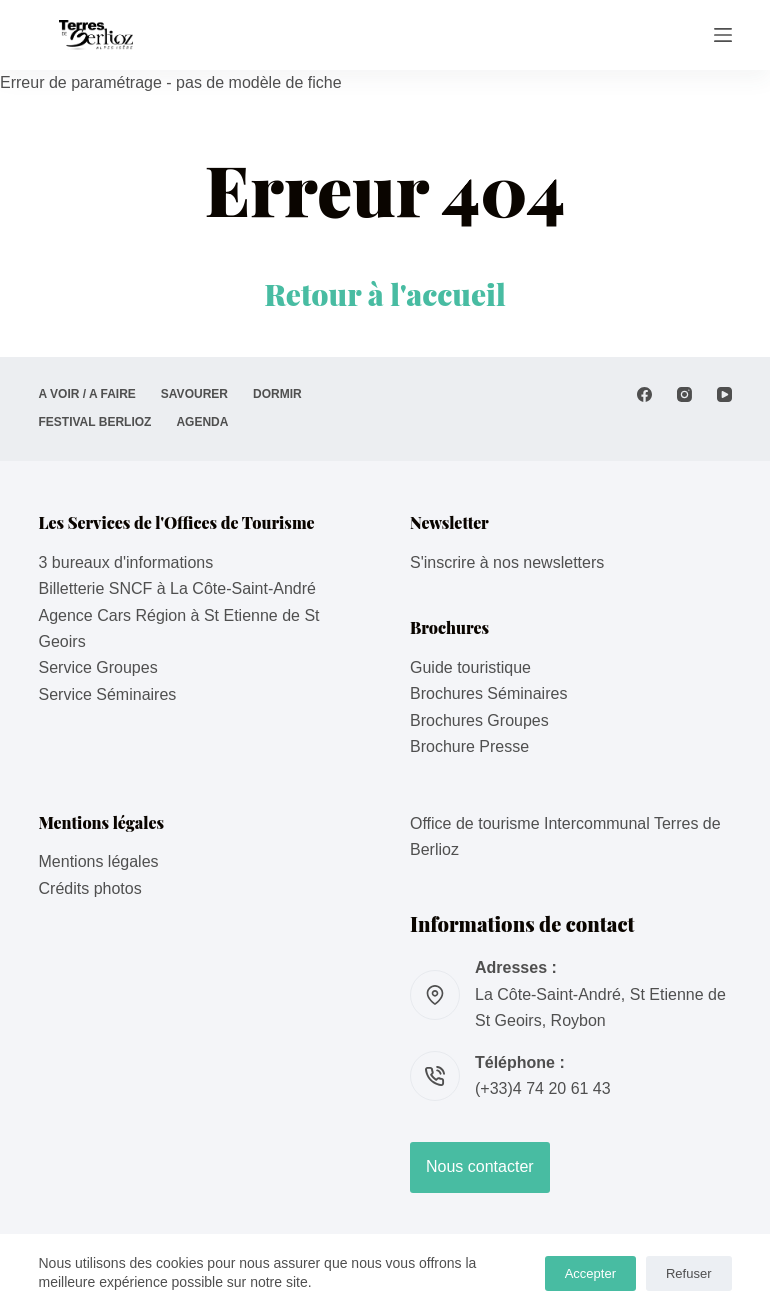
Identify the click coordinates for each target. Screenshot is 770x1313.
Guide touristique (470, 667)
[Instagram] (684, 394)
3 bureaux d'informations (126, 562)
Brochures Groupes (479, 720)
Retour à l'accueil (385, 294)
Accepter (590, 1273)
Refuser (689, 1273)
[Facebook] (644, 394)
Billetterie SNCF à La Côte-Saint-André (177, 588)
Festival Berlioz (95, 422)
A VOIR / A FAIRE (87, 394)
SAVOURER (194, 394)
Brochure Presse (469, 746)
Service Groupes (98, 667)
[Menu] (723, 35)
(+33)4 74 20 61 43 (543, 1088)
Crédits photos (90, 888)
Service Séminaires (108, 694)
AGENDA (202, 422)
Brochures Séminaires (488, 693)
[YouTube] (724, 394)
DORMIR (277, 394)
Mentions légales (99, 861)
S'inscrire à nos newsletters (507, 562)
